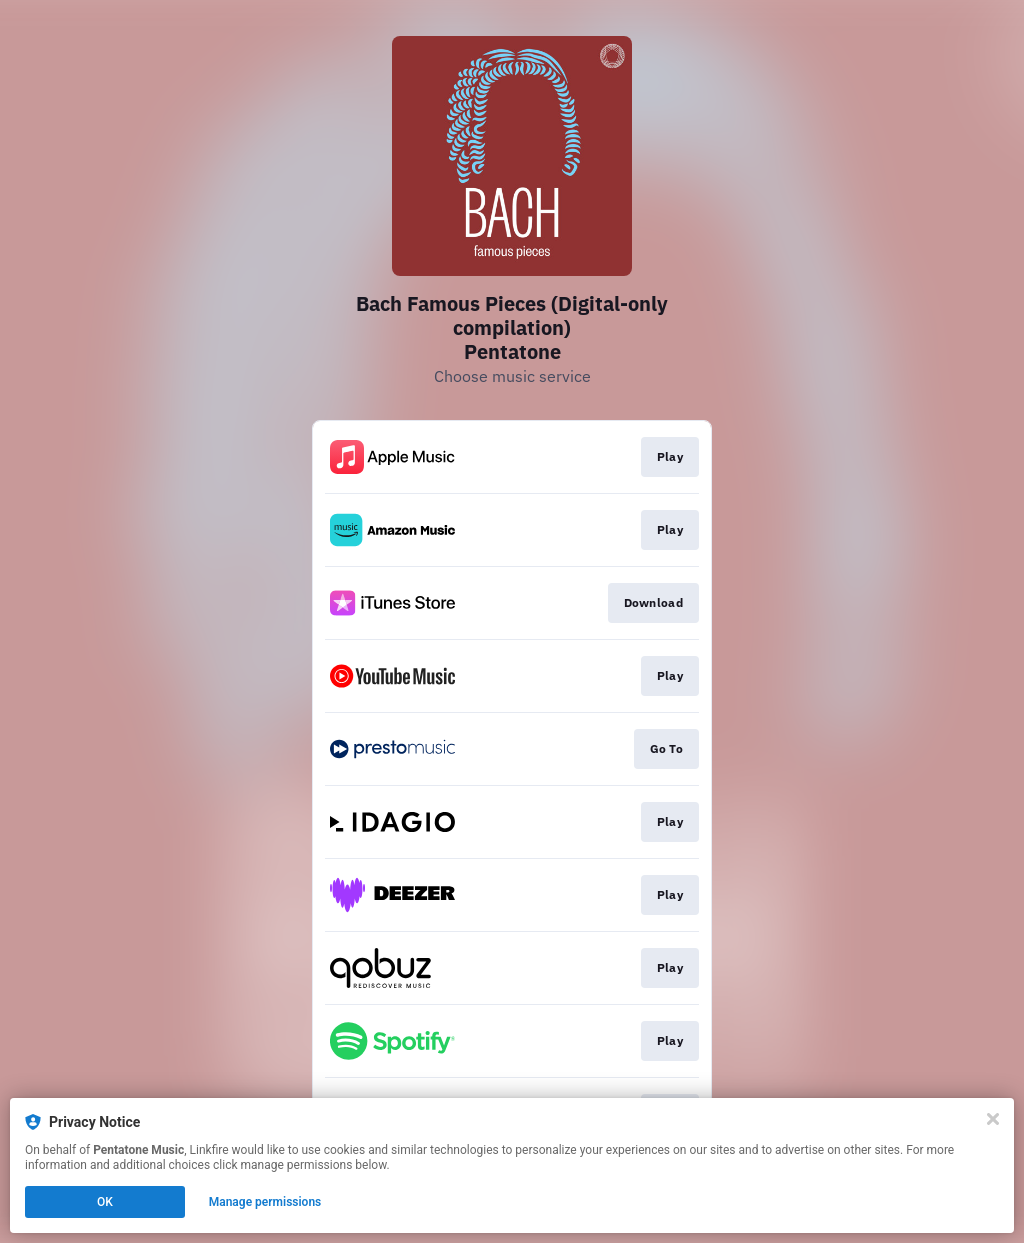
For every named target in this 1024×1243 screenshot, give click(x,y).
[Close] (993, 1119)
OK (105, 1202)
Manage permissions (265, 1202)
